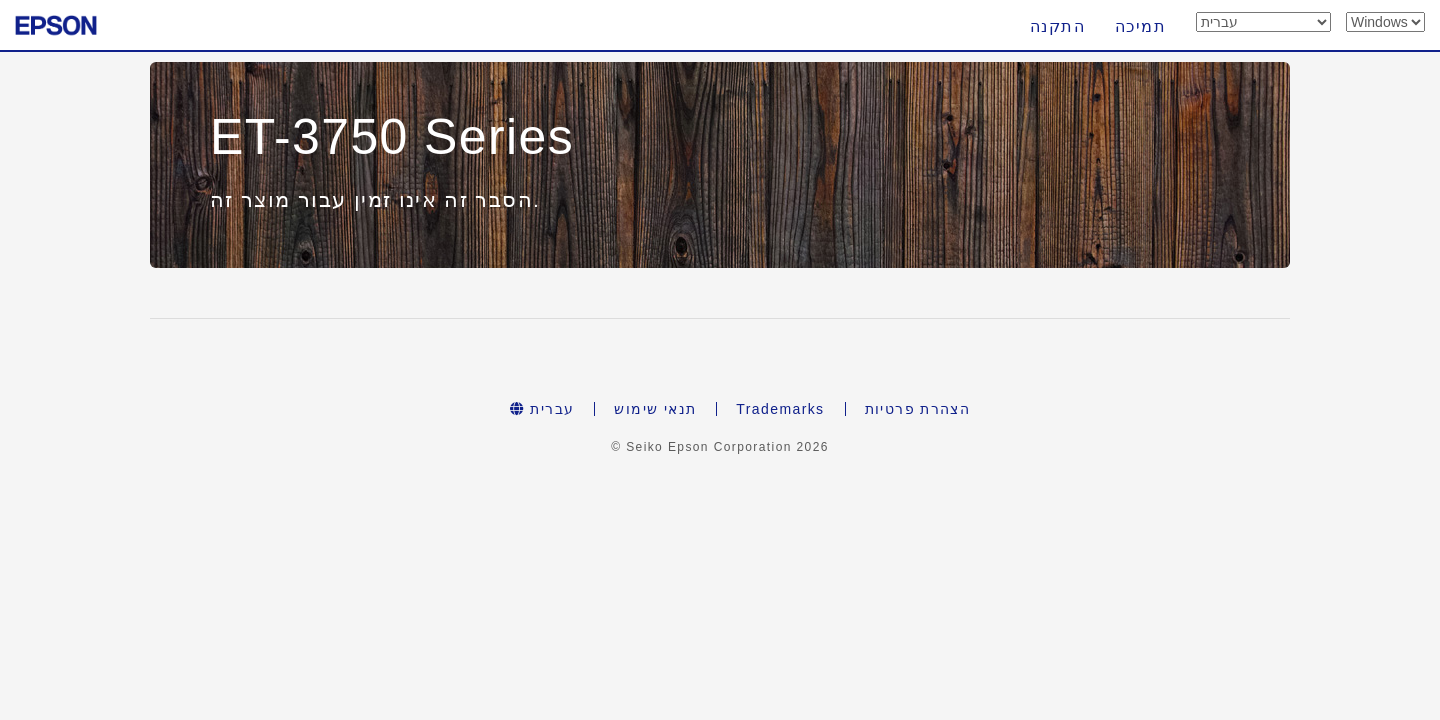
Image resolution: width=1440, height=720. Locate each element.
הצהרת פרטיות (918, 409)
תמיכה (1140, 26)
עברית (542, 409)
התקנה (1057, 26)
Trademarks (780, 409)
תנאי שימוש (655, 409)
